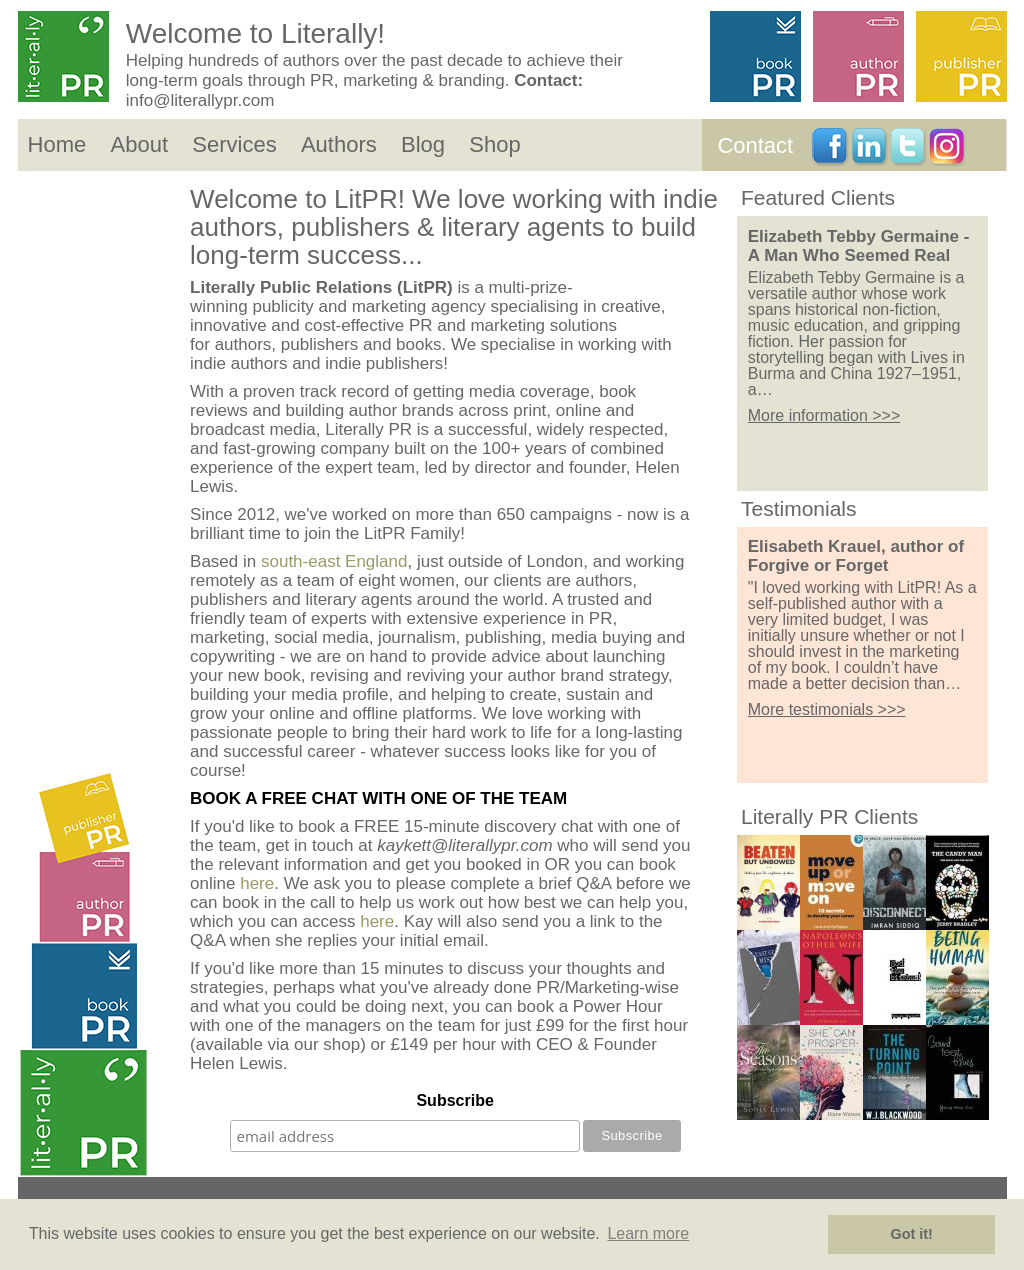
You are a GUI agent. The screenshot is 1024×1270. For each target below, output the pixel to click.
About (140, 144)
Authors (339, 144)
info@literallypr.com (200, 100)
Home (57, 144)
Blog (423, 144)
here (257, 883)
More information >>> (824, 415)
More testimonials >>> (827, 709)
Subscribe (454, 1100)
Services (234, 144)
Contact (755, 145)
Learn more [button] (648, 1233)
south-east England (334, 561)
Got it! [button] (912, 1234)
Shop (494, 144)
